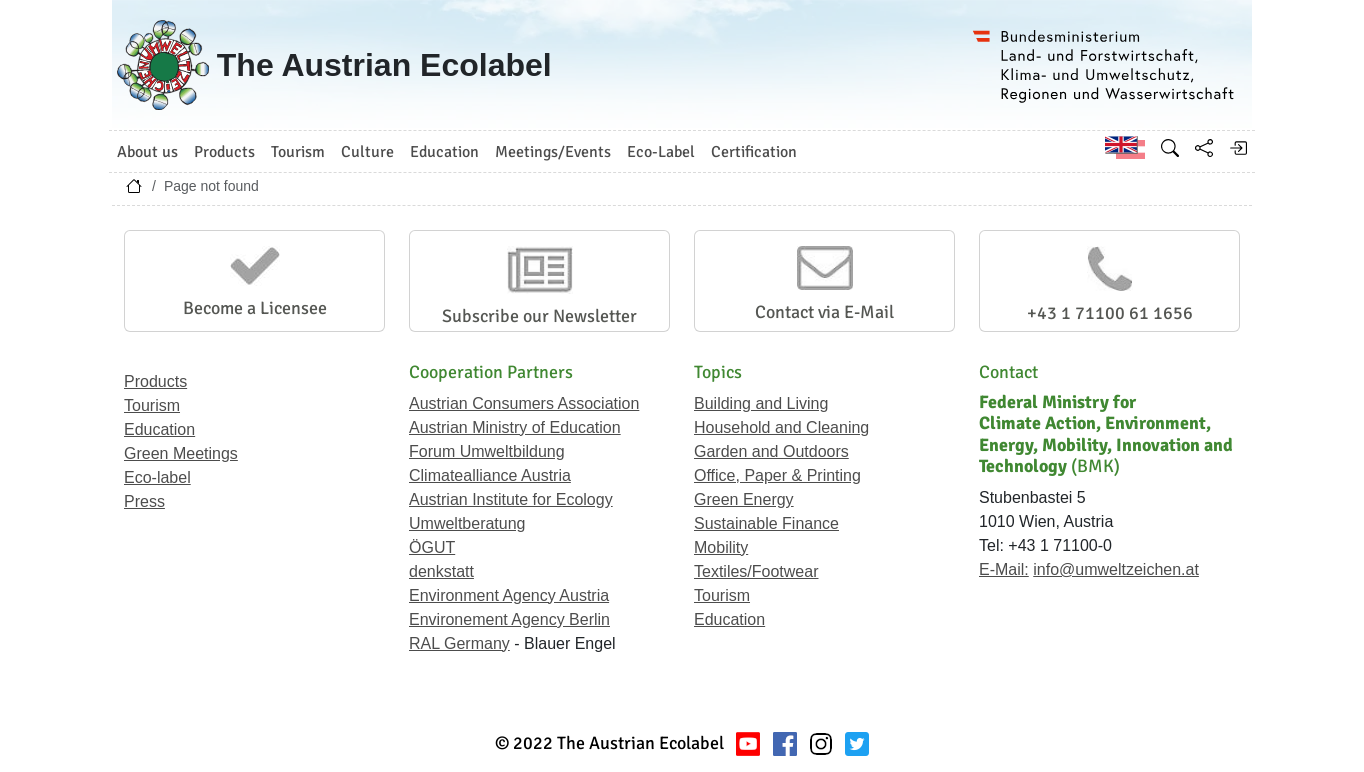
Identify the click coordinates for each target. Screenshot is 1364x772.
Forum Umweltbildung (487, 451)
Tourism (152, 405)
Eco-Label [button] (661, 152)
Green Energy (744, 499)
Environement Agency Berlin (509, 619)
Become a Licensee (255, 308)
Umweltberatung (467, 523)
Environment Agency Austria (509, 595)
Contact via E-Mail (824, 312)
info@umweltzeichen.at (1116, 569)
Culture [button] (367, 152)
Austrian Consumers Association (524, 403)
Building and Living (761, 403)
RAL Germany (459, 643)
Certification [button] (754, 152)
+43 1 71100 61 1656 (1110, 313)
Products (155, 381)
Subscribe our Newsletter (539, 316)
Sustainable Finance (766, 523)
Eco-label (157, 477)
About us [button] (147, 152)
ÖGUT (432, 547)
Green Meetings (181, 453)
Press (144, 501)
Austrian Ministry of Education (515, 427)
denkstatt (441, 571)
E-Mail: (1004, 569)
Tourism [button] (298, 152)
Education (159, 429)
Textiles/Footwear (756, 571)
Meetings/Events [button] (553, 152)
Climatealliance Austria (490, 475)
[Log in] (1238, 148)
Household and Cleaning (781, 427)
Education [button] (444, 152)
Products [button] (224, 152)
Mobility (721, 547)
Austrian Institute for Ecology (511, 499)
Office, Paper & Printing (777, 475)
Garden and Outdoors (771, 451)
